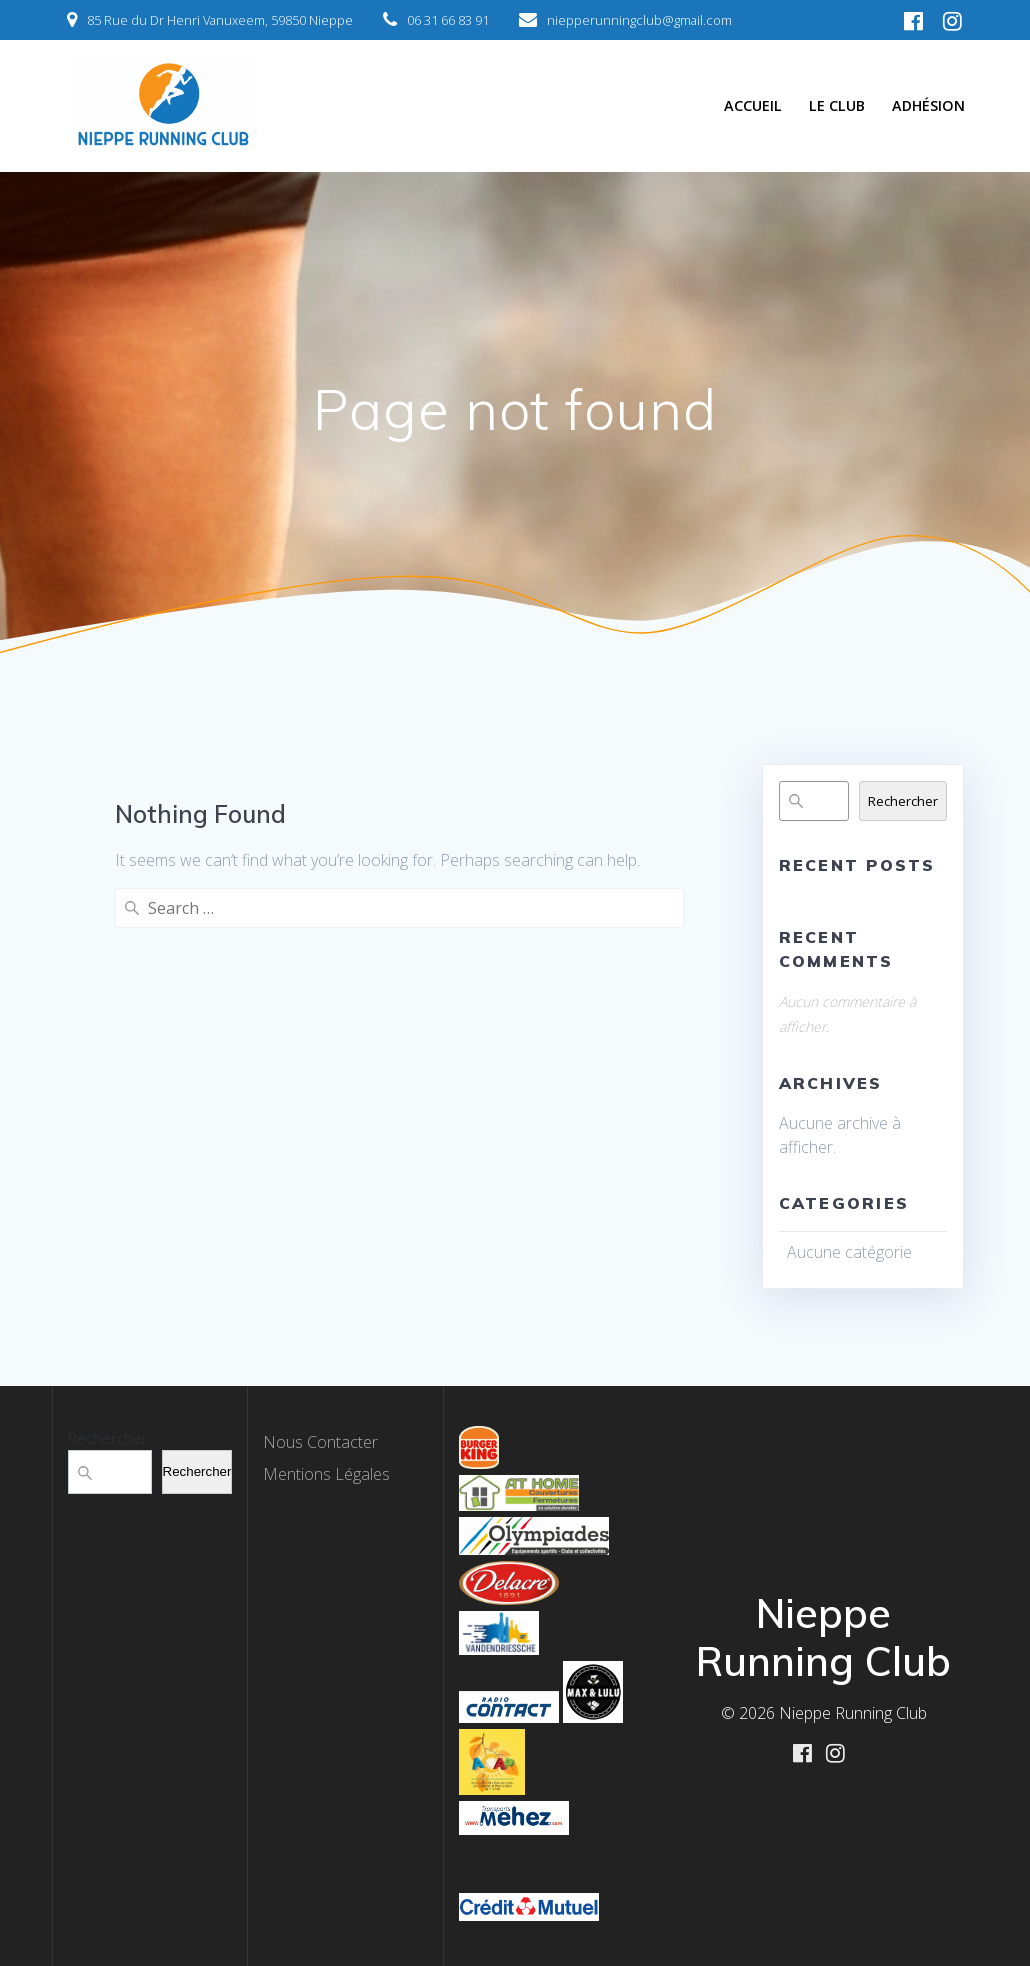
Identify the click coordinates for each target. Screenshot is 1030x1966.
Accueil (753, 105)
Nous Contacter (320, 1442)
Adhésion (928, 105)
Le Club (837, 105)
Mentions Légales (326, 1474)
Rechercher (903, 801)
